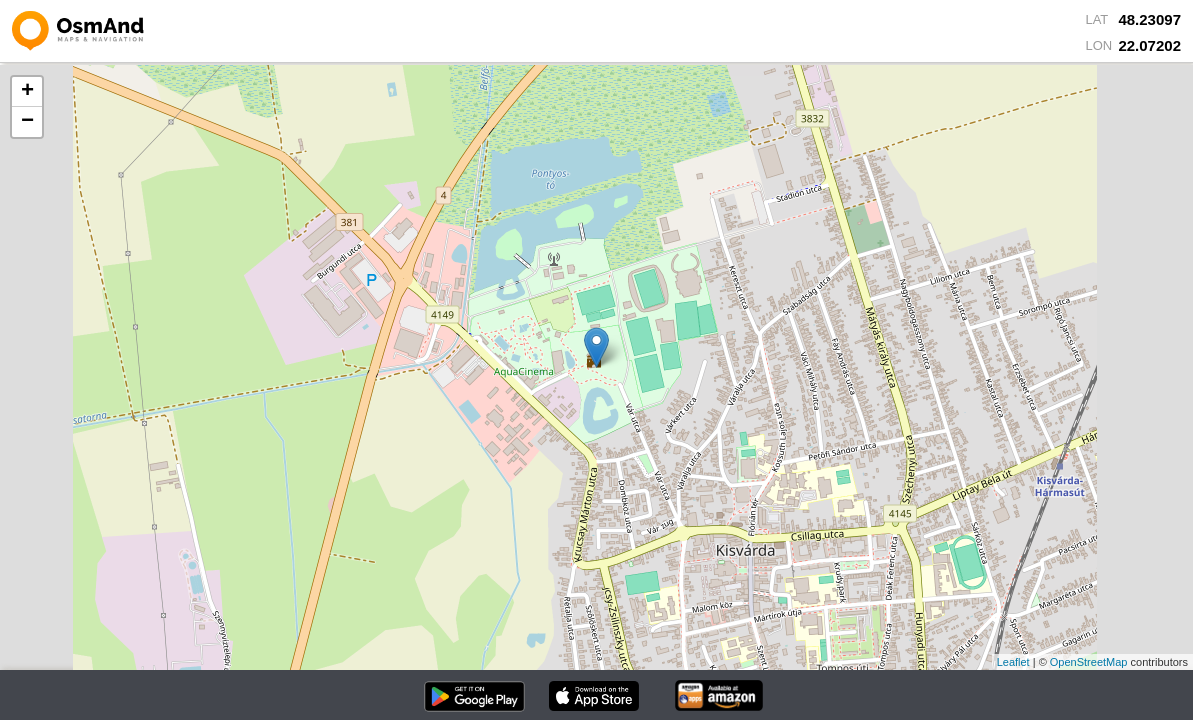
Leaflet (1013, 662)
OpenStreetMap (1089, 662)
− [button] (27, 122)
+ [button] (27, 92)
